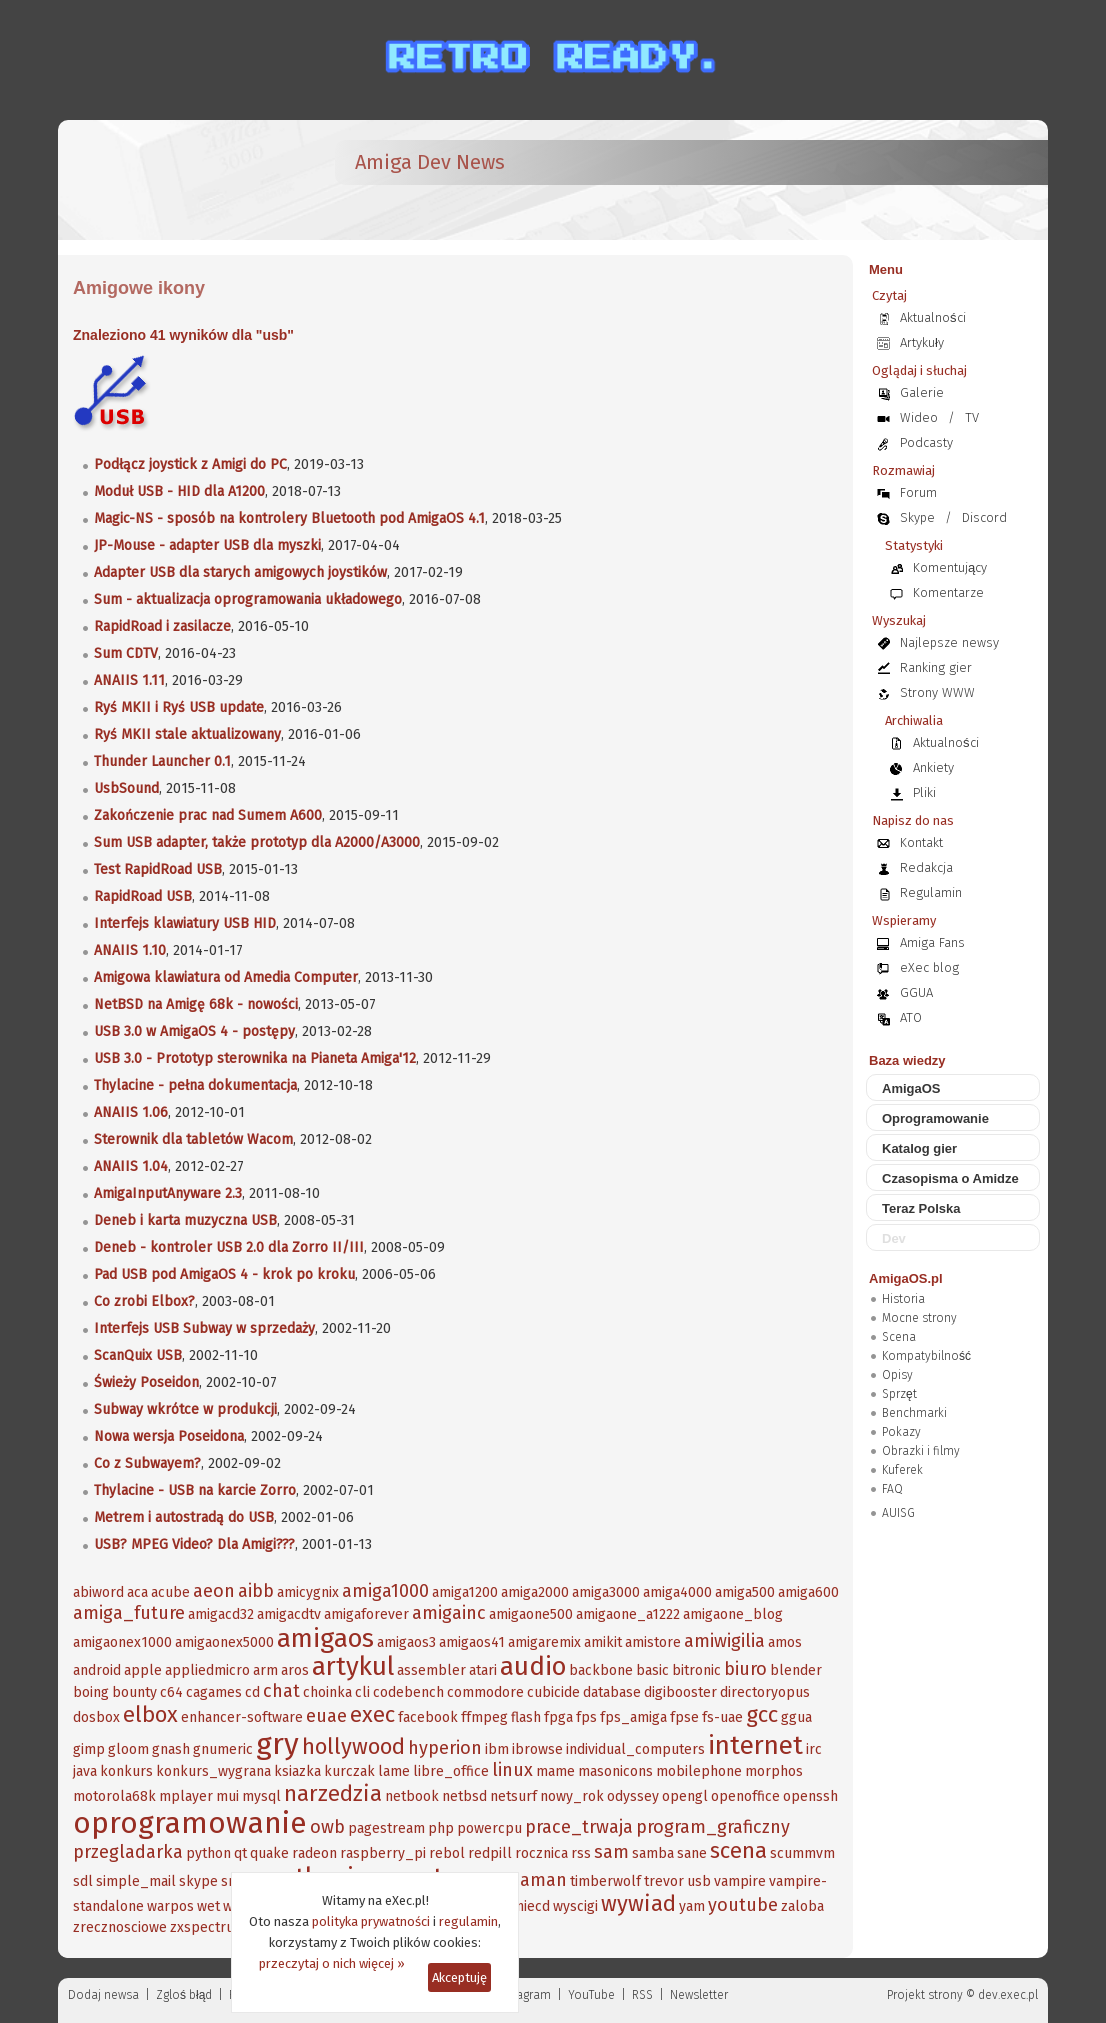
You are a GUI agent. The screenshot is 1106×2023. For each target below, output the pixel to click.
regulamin (468, 1921)
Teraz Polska (921, 1208)
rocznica (541, 1853)
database (612, 1692)
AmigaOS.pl (906, 1278)
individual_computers (635, 1749)
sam (611, 1852)
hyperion (445, 1748)
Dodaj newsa (103, 1995)
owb (327, 1827)
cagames (214, 1692)
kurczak (349, 1771)
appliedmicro (207, 1670)
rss (581, 1853)
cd (252, 1692)
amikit (603, 1642)
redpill (490, 1853)
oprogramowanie (190, 1823)
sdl (83, 1881)
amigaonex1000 (122, 1642)
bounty (134, 1692)
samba (653, 1853)
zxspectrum (208, 1927)
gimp (89, 1749)
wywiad (638, 1903)
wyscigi (575, 1906)
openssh (810, 1796)
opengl (685, 1796)
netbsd (464, 1796)
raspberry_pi (383, 1853)
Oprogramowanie (935, 1118)
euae (326, 1716)
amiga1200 (465, 1592)
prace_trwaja (579, 1827)
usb (699, 1881)
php (441, 1828)
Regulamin (931, 892)
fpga (558, 1717)
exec (372, 1714)
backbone (601, 1670)
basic (652, 1670)
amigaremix (544, 1642)
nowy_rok (572, 1796)
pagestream (386, 1828)
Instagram (523, 1995)
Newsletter (699, 1995)
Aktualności (933, 317)
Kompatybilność (926, 1356)
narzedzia (333, 1793)
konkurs (126, 1771)
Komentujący (950, 567)
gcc (762, 1714)
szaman (535, 1880)
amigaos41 (472, 1642)
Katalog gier (919, 1148)
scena (738, 1850)
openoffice (745, 1796)
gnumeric (223, 1749)
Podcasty (926, 442)
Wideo (919, 417)
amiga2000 (535, 1592)
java (85, 1771)
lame (394, 1771)
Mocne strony (919, 1318)
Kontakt (921, 842)
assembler (431, 1670)
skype (198, 1881)
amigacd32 (221, 1614)
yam (692, 1906)
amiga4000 (677, 1592)
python (208, 1853)
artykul (353, 1666)
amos (785, 1642)
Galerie (922, 392)
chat (281, 1691)
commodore (485, 1692)
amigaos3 (406, 1642)
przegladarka (128, 1852)
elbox (150, 1714)
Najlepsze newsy (949, 642)
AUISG (898, 1513)
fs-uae (722, 1717)
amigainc (449, 1613)
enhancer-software (242, 1717)
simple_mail (136, 1881)
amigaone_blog (733, 1614)
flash (526, 1717)
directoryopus (765, 1692)
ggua (796, 1717)
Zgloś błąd (184, 1995)
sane (692, 1853)
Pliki (924, 792)
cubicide (553, 1692)
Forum (918, 492)
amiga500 (745, 1592)
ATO (911, 1017)
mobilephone (699, 1771)
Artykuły (922, 342)
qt (240, 1853)
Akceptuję (459, 1977)
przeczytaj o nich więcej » (332, 1963)
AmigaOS (911, 1088)
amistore (653, 1642)
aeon (214, 1591)
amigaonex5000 (224, 1642)
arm (265, 1670)
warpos (170, 1906)
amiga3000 (606, 1592)
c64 (171, 1692)
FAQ (892, 1489)
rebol (447, 1853)
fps (586, 1717)
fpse (684, 1717)
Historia (903, 1299)
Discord (984, 517)
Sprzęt (899, 1394)
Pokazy (901, 1432)
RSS (642, 1995)
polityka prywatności (371, 1921)
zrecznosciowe (120, 1927)
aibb (256, 1591)
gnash (171, 1749)
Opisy (897, 1375)
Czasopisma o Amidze (950, 1178)
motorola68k (114, 1796)
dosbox (96, 1717)
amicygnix (308, 1592)
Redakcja (926, 867)
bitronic (696, 1670)
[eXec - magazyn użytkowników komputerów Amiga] (178, 180)
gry (277, 1744)
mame (555, 1771)
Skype (917, 517)
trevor (664, 1881)
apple (143, 1670)
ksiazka (297, 1771)
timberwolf (605, 1881)
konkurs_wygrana (213, 1771)
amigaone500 (531, 1614)
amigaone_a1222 (628, 1614)
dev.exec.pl (1008, 1995)
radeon (314, 1853)
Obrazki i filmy (921, 1451)
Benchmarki (914, 1413)
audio (533, 1666)
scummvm (802, 1853)
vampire (740, 1881)
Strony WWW (937, 692)
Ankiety (933, 767)
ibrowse (537, 1749)
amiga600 (808, 1592)
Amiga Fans (932, 942)
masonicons (615, 1771)
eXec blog (929, 967)
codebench (408, 1692)
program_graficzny (713, 1827)
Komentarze (948, 592)
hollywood (353, 1746)
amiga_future (129, 1613)
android (97, 1670)
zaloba (802, 1906)
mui (227, 1796)
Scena (899, 1337)
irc (814, 1749)
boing (91, 1692)
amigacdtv (289, 1614)
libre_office (451, 1771)
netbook (412, 1796)
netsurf (513, 1796)
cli (362, 1692)
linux (512, 1770)
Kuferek (902, 1470)
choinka (327, 1692)
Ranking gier (936, 667)
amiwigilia (724, 1641)
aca (137, 1592)
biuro (745, 1669)
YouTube (591, 1995)
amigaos (325, 1638)
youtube (743, 1905)
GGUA (916, 992)
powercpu (489, 1828)
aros (295, 1670)
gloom (128, 1749)
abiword (98, 1592)
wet (208, 1906)
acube (170, 1592)
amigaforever (366, 1614)
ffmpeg (484, 1717)
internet (755, 1745)
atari (483, 1670)
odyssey (633, 1796)
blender (796, 1670)
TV (972, 417)
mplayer (186, 1796)
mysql (261, 1796)
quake (269, 1853)
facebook (428, 1717)
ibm (497, 1749)
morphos (774, 1771)
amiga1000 (385, 1591)
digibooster (680, 1692)
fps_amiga (633, 1717)
